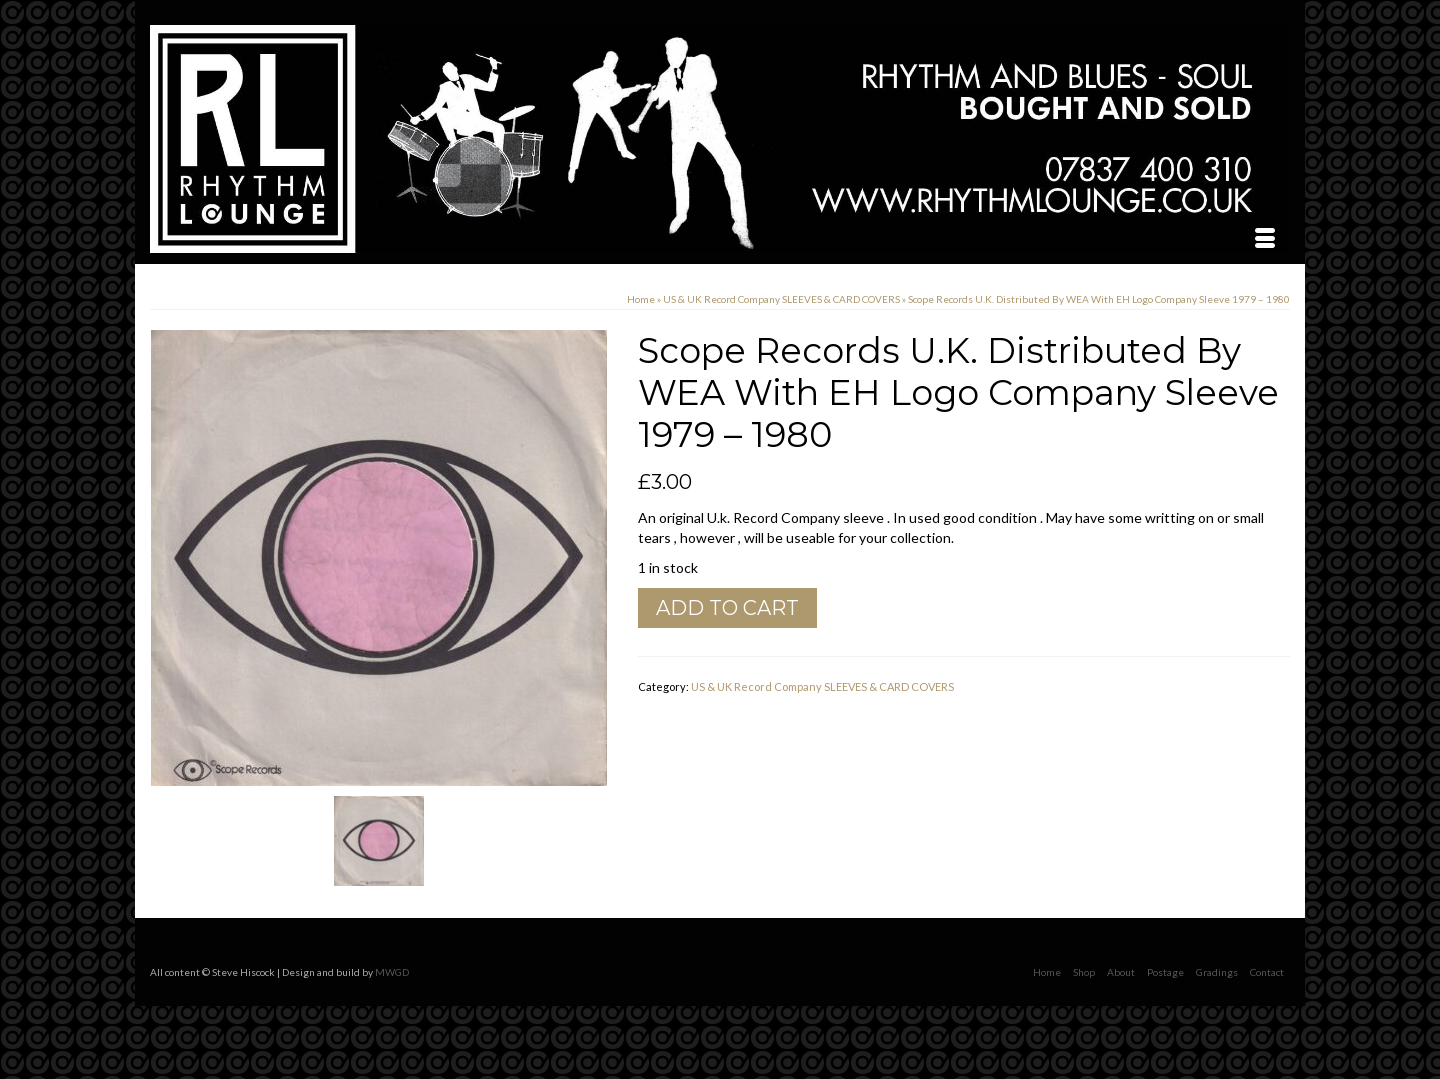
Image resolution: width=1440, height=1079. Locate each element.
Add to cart (727, 608)
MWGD (392, 972)
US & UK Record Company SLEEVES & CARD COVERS (822, 686)
